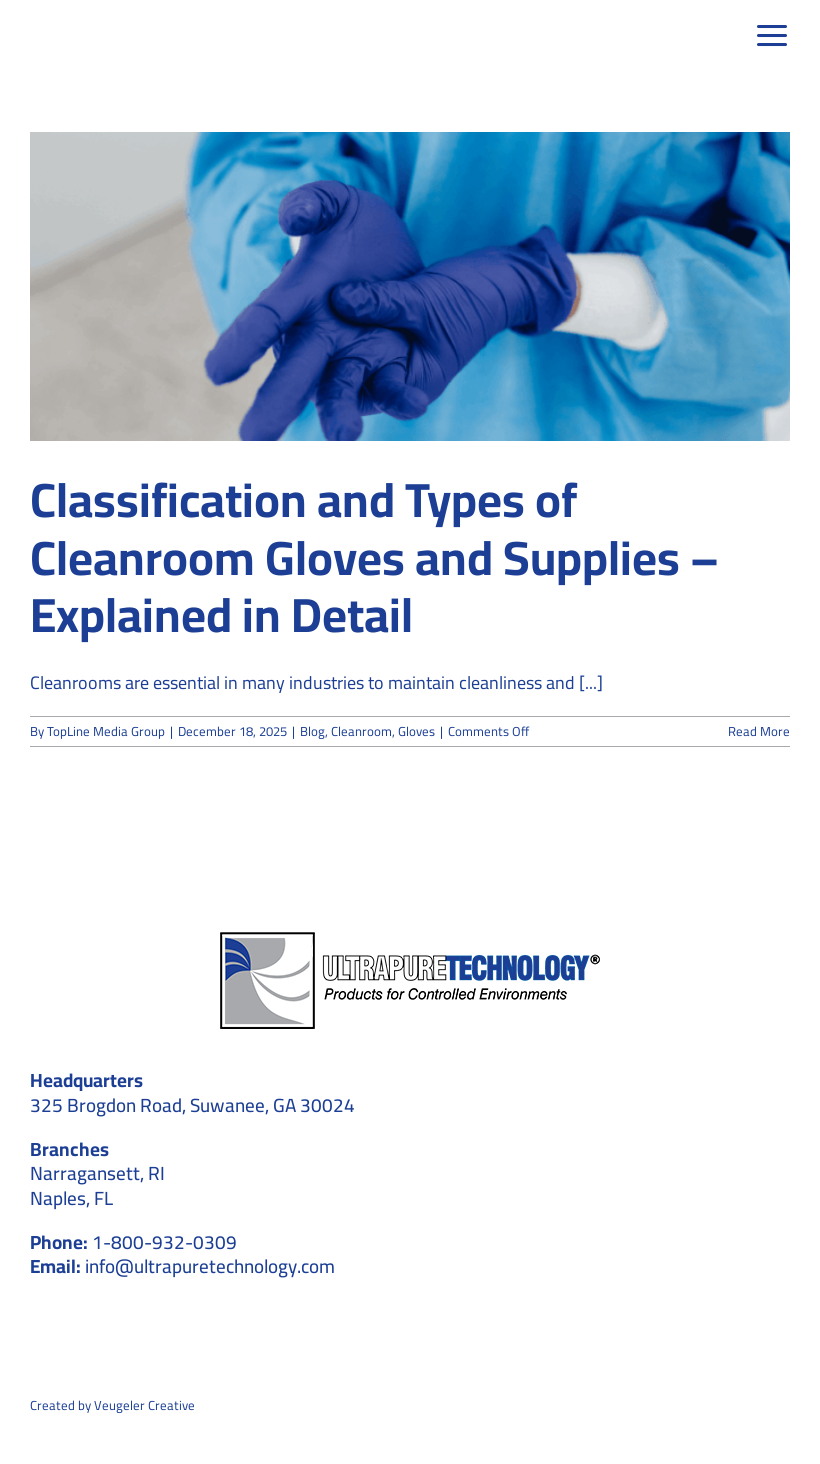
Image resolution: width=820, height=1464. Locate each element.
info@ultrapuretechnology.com (210, 1266)
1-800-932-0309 (164, 1242)
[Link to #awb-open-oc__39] (774, 36)
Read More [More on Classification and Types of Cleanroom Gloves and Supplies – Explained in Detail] (759, 731)
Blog (312, 731)
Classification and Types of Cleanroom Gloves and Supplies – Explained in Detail (374, 556)
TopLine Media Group (106, 731)
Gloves (416, 731)
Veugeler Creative (144, 1405)
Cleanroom (361, 731)
